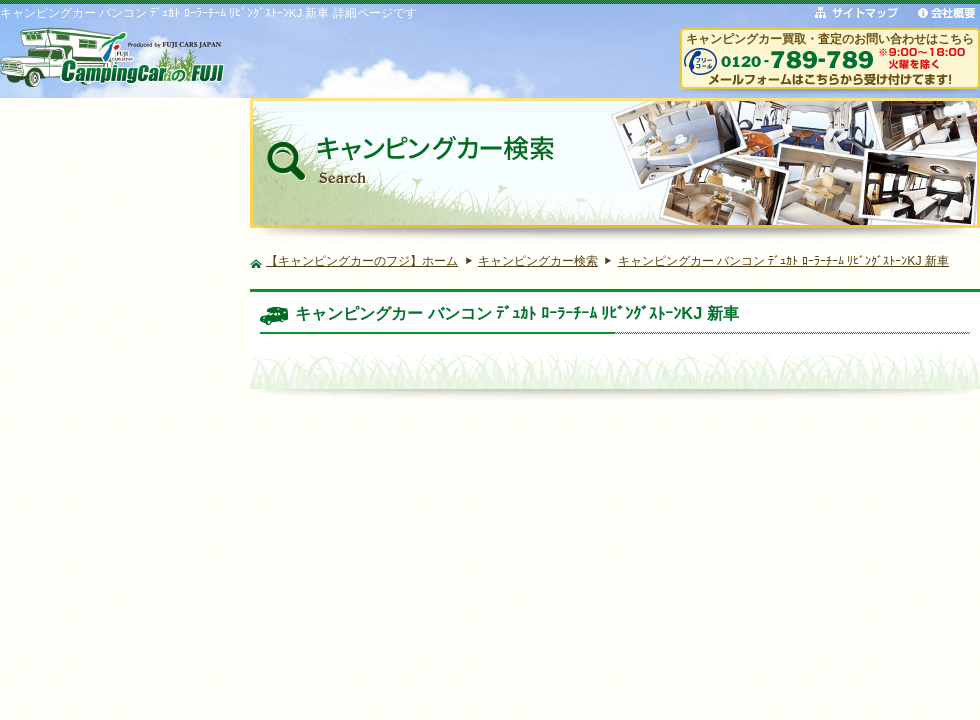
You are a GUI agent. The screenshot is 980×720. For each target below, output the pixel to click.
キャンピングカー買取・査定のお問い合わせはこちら (830, 38)
